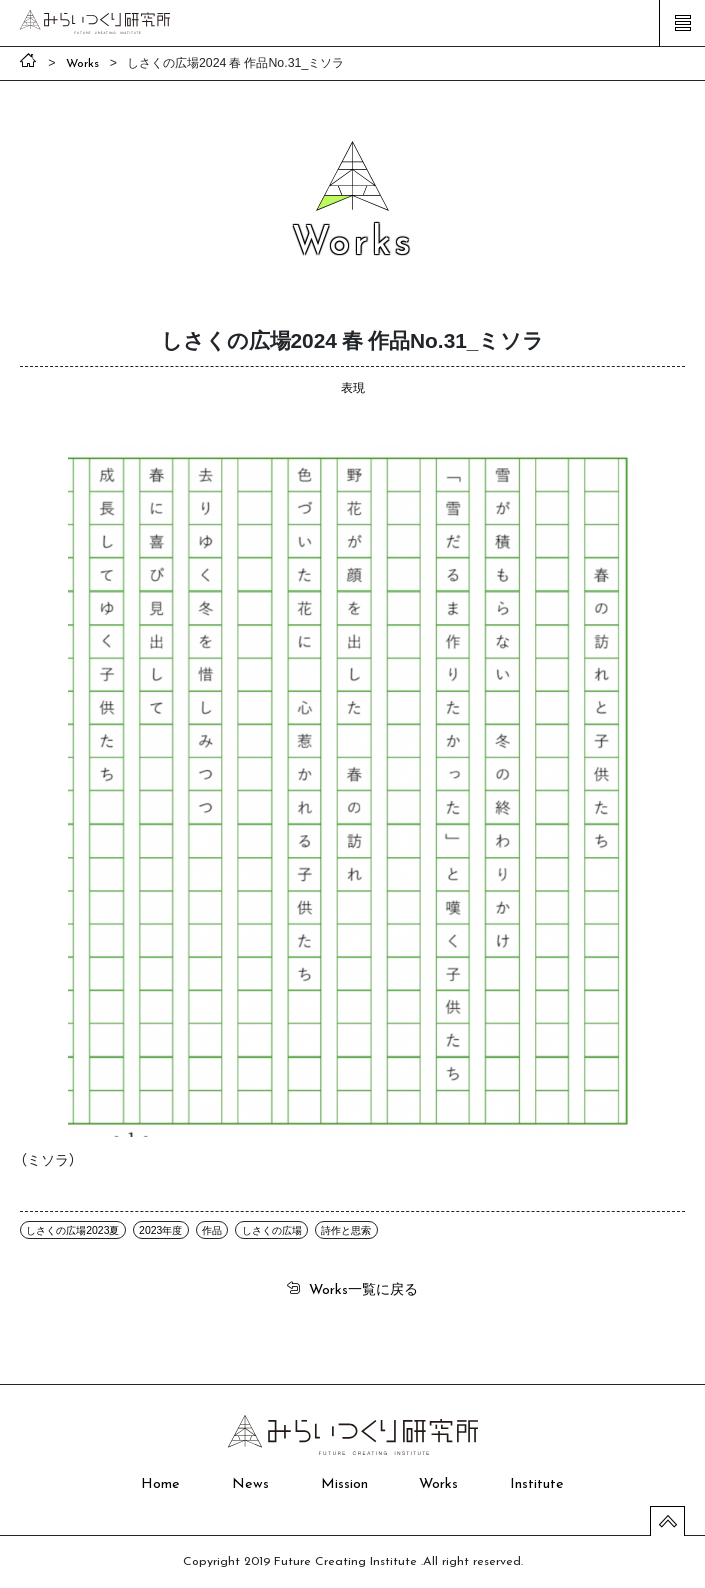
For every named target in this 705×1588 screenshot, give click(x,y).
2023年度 (160, 1229)
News (250, 1484)
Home (160, 1484)
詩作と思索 (346, 1229)
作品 (212, 1229)
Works (438, 1484)
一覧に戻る (363, 1288)
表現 (353, 387)
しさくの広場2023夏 (72, 1229)
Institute (537, 1484)
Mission (344, 1484)
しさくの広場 (272, 1229)
